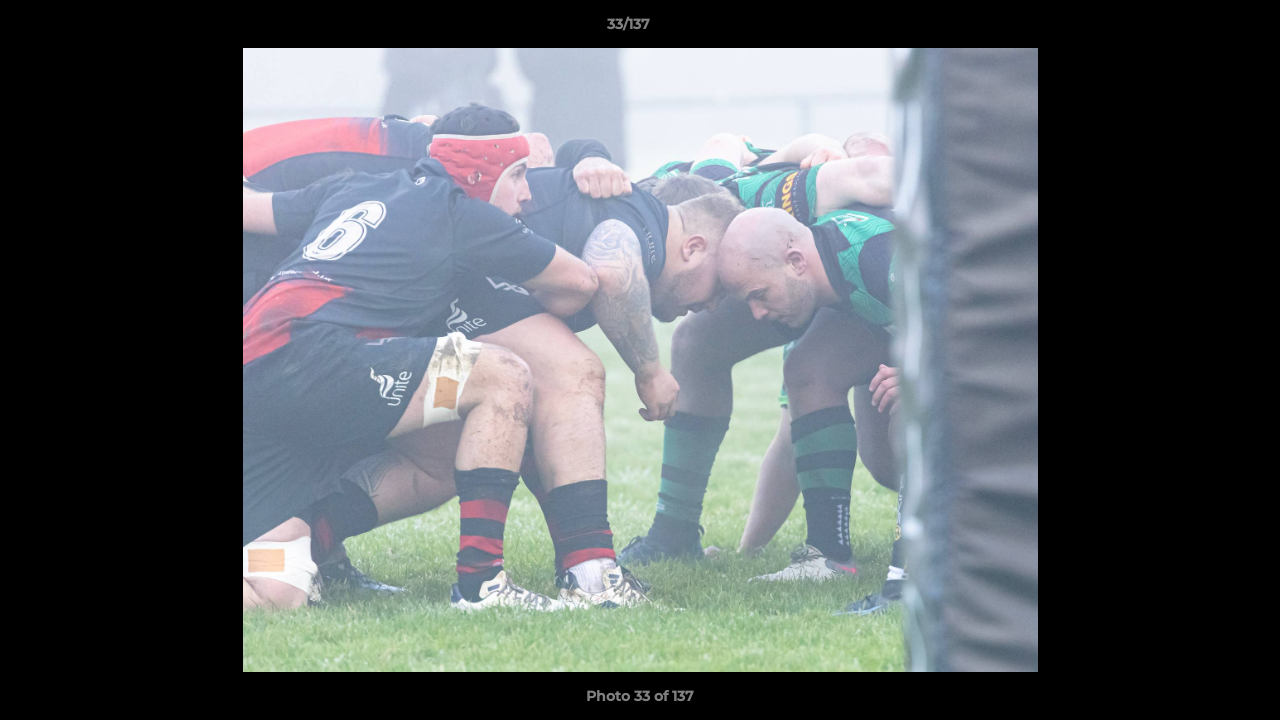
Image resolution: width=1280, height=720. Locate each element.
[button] (1196, 29)
